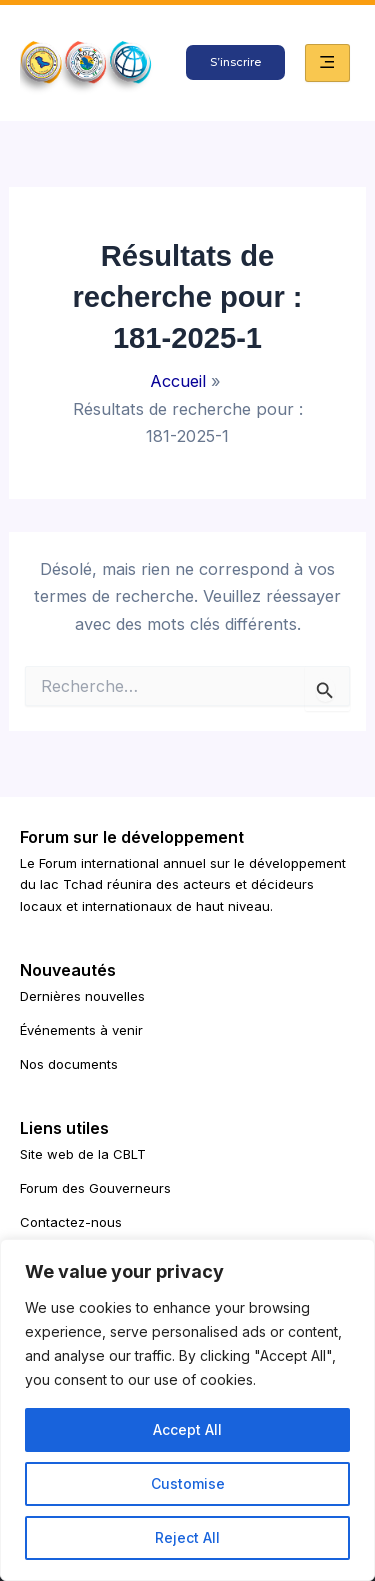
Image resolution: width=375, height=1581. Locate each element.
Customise (188, 1483)
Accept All (187, 1429)
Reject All (187, 1537)
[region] (187, 1410)
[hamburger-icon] (327, 63)
